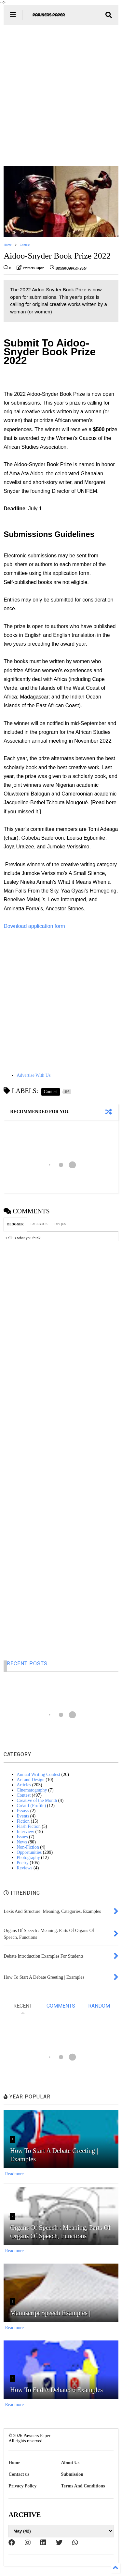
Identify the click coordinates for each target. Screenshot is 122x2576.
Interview (25, 1831)
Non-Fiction (28, 1847)
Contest (25, 245)
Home (7, 245)
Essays (23, 1810)
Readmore (14, 2173)
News (22, 1842)
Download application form (34, 926)
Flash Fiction (29, 1826)
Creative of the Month (37, 1800)
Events (23, 1816)
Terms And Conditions (83, 2486)
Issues (22, 1836)
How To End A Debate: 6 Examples (56, 2389)
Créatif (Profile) (31, 1805)
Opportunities (29, 1852)
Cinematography (32, 1790)
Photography (28, 1857)
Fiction (23, 1821)
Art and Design (31, 1779)
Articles (24, 1784)
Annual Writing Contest (38, 1774)
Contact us (18, 2474)
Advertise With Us (33, 1075)
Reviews (24, 1867)
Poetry (23, 1862)
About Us (70, 2462)
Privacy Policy (22, 2486)
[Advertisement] (61, 95)
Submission (72, 2474)
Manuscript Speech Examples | (50, 2312)
